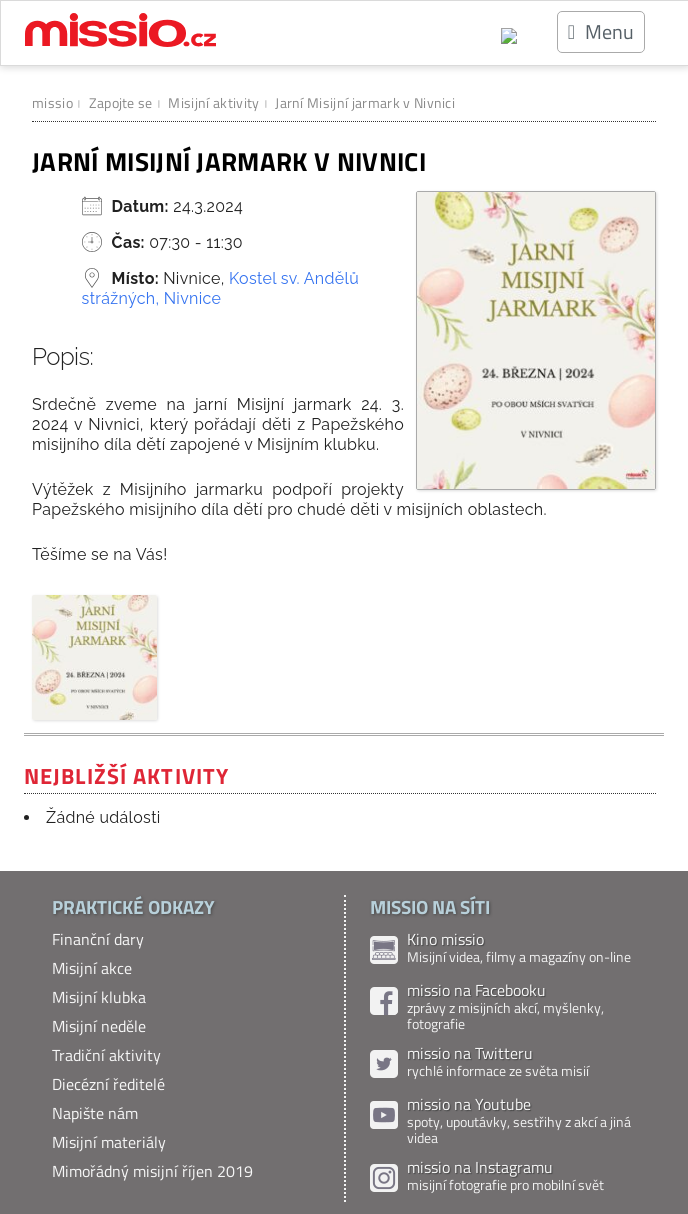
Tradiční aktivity (106, 1055)
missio (52, 102)
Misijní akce (92, 968)
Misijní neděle (99, 1026)
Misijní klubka (99, 997)
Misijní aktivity (213, 102)
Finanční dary (98, 939)
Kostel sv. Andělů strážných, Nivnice (220, 288)
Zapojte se (121, 102)
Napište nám (95, 1113)
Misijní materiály (109, 1142)
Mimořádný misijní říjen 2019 (152, 1171)
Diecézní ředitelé (108, 1084)
